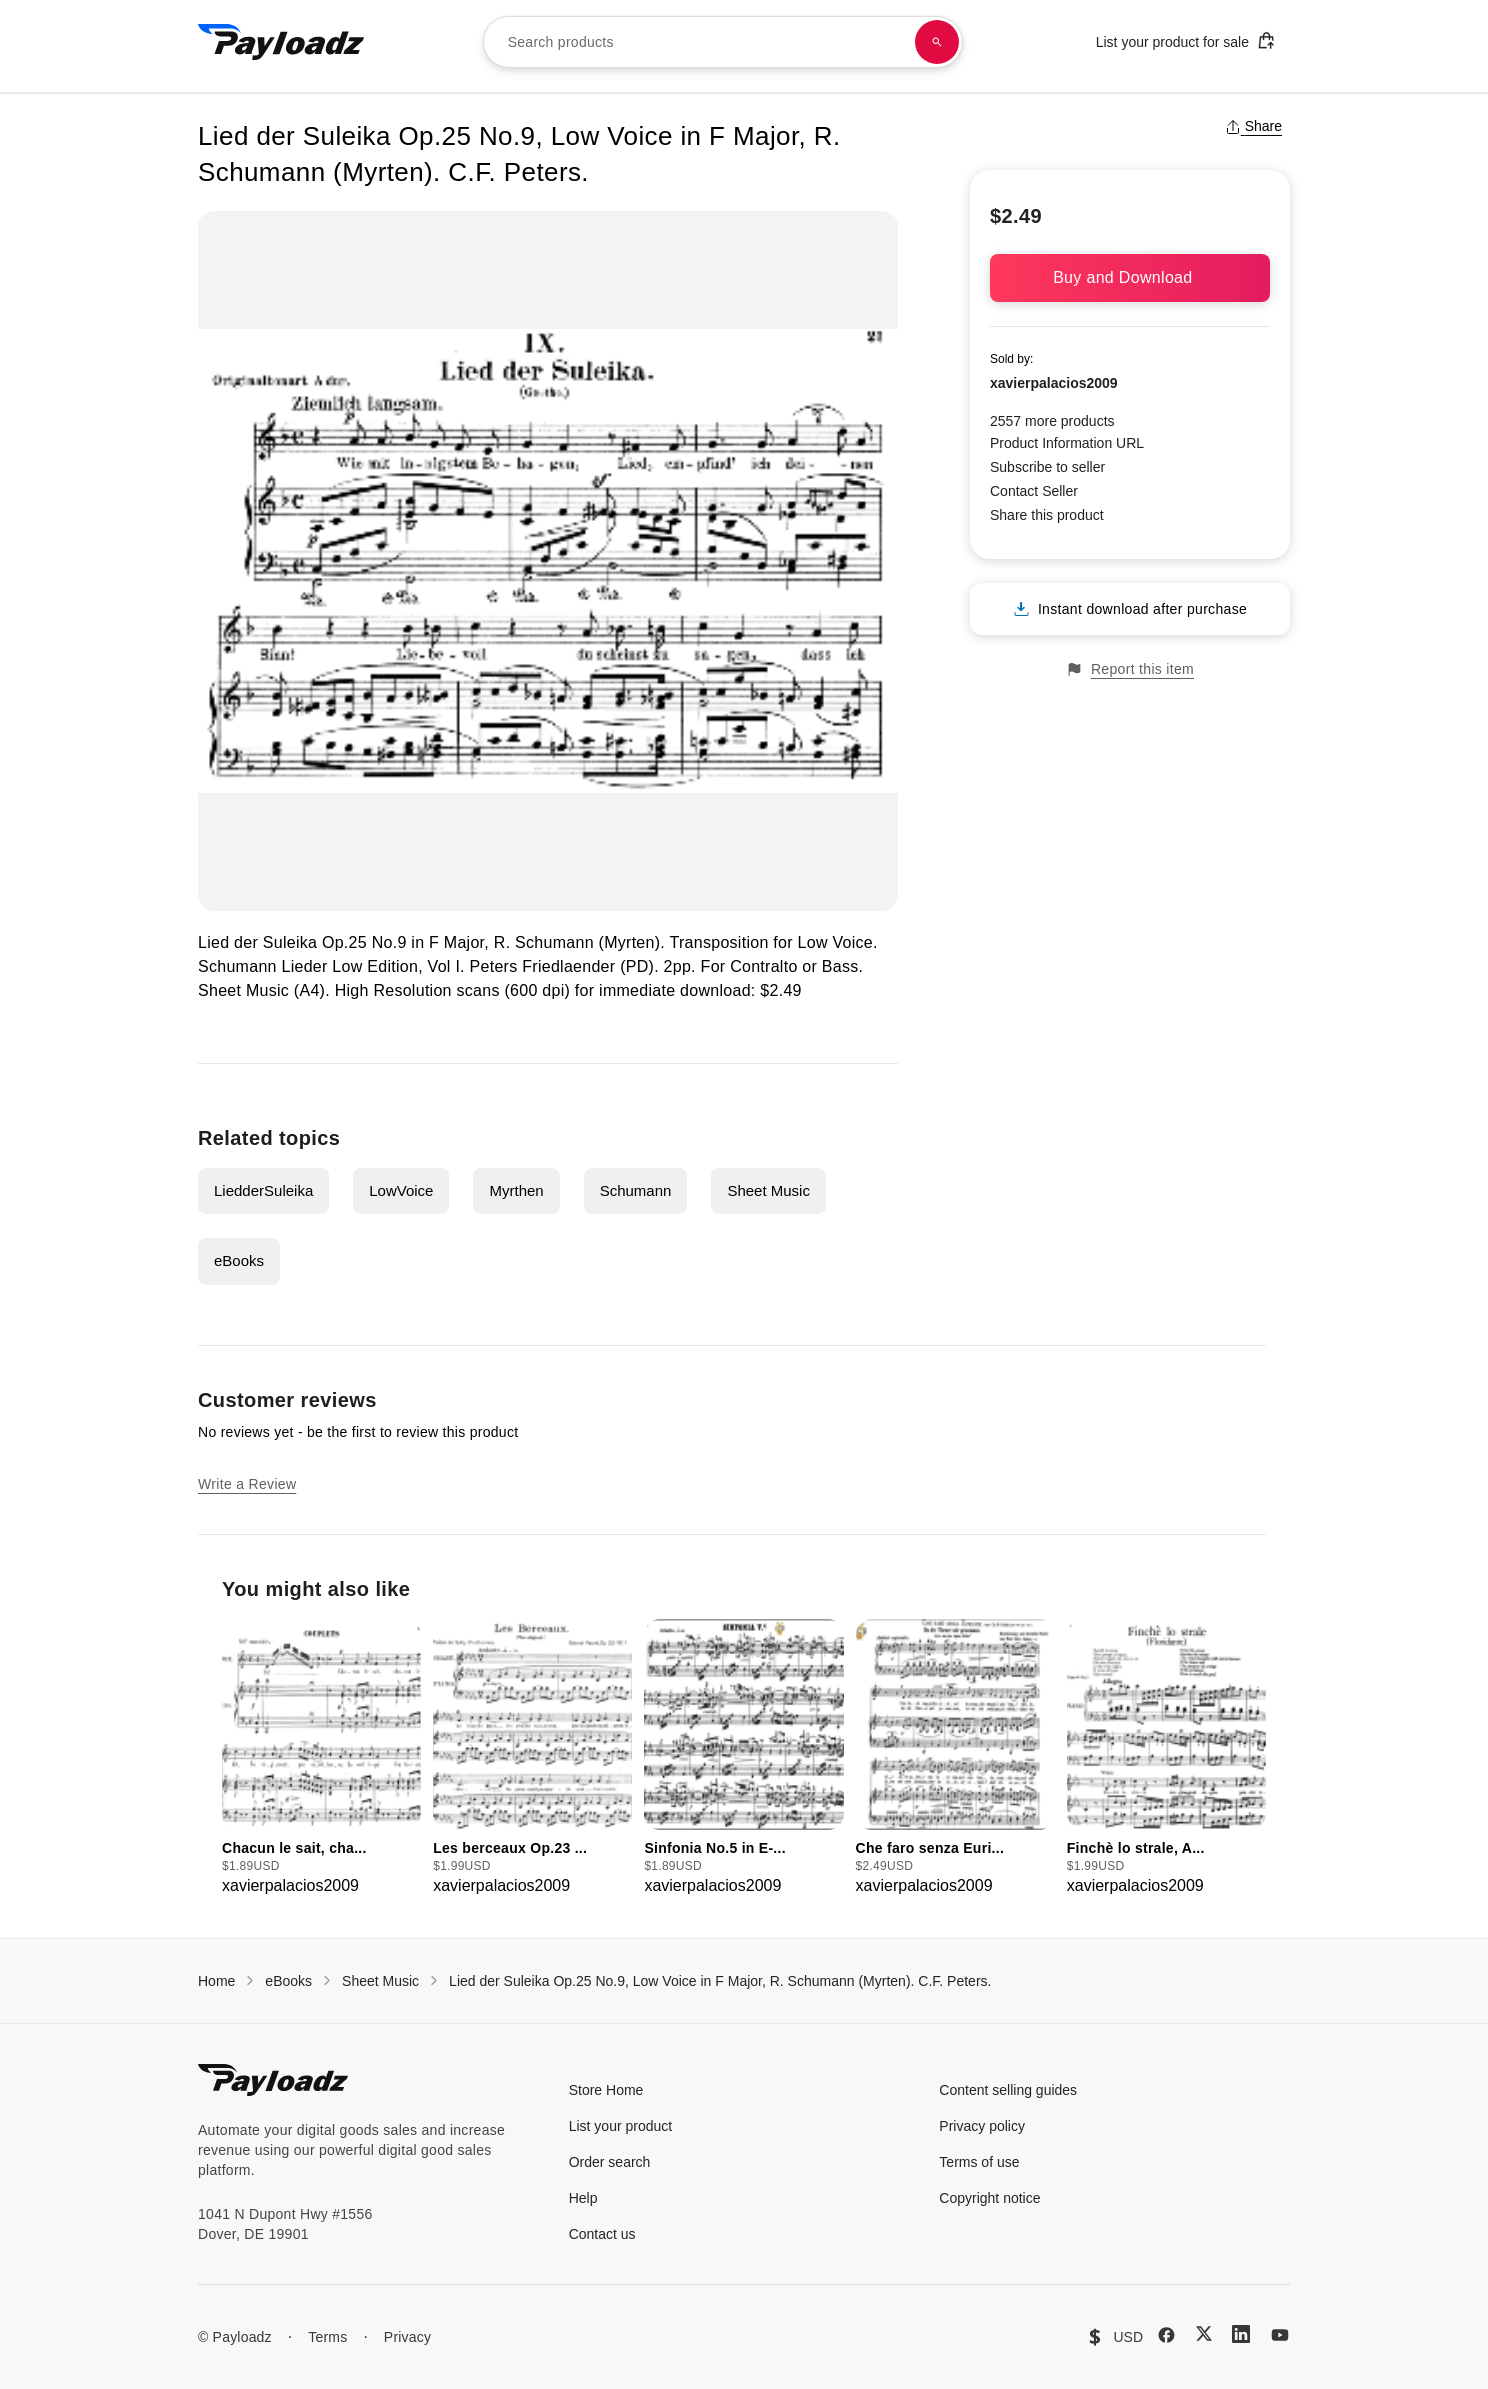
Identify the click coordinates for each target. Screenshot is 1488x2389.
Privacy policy (982, 2126)
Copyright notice (989, 2198)
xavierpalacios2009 (1054, 383)
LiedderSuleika (263, 1190)
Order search (610, 2162)
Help (583, 2198)
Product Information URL (1067, 443)
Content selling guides (1008, 2090)
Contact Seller (1034, 491)
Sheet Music (768, 1190)
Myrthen (516, 1190)
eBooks (239, 1260)
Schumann (636, 1190)
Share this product (1047, 515)
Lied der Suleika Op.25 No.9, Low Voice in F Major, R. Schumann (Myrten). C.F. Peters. (720, 1981)
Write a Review (247, 1484)
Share (1253, 126)
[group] (321, 1758)
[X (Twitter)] (1204, 2333)
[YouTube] (1280, 2335)
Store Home (606, 2090)
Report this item (1130, 669)
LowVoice (401, 1190)
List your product (621, 2126)
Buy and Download (1130, 277)
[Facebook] (1166, 2335)
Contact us (602, 2234)
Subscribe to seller (1047, 467)
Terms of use (979, 2162)
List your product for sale (1186, 40)
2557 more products (1052, 421)
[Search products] (937, 42)
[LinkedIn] (1241, 2334)
